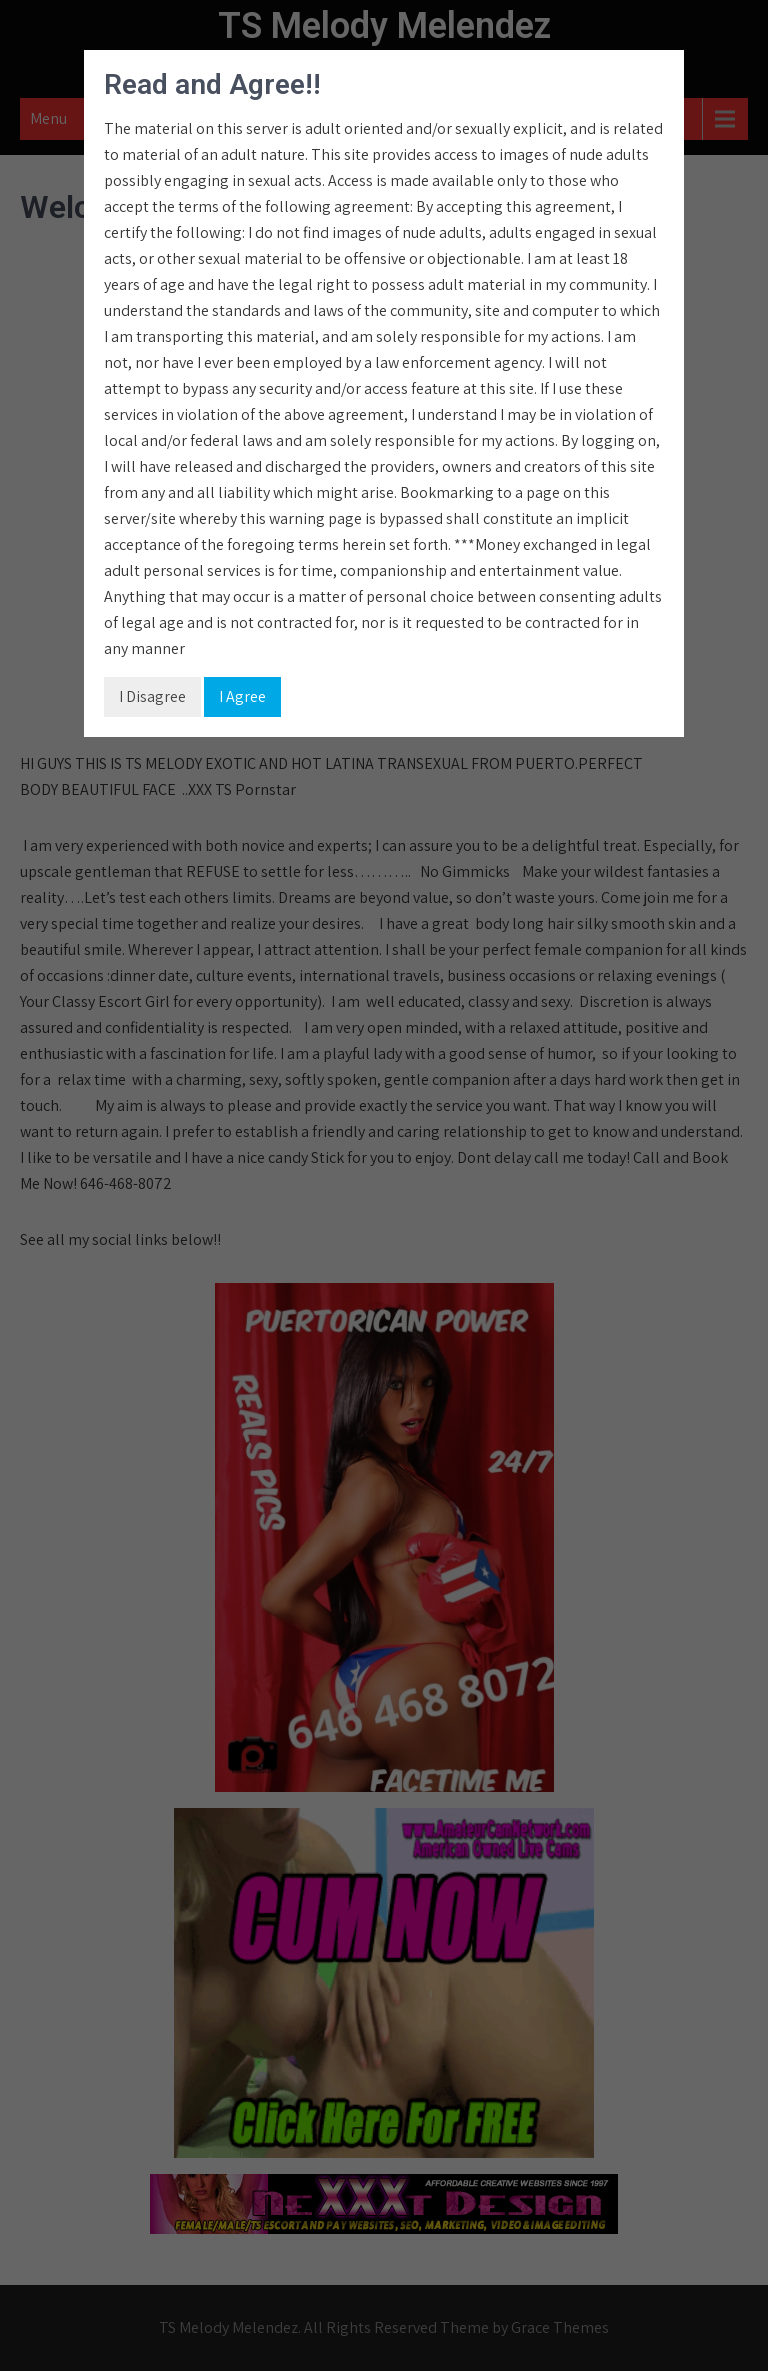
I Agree (242, 696)
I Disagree (152, 696)
